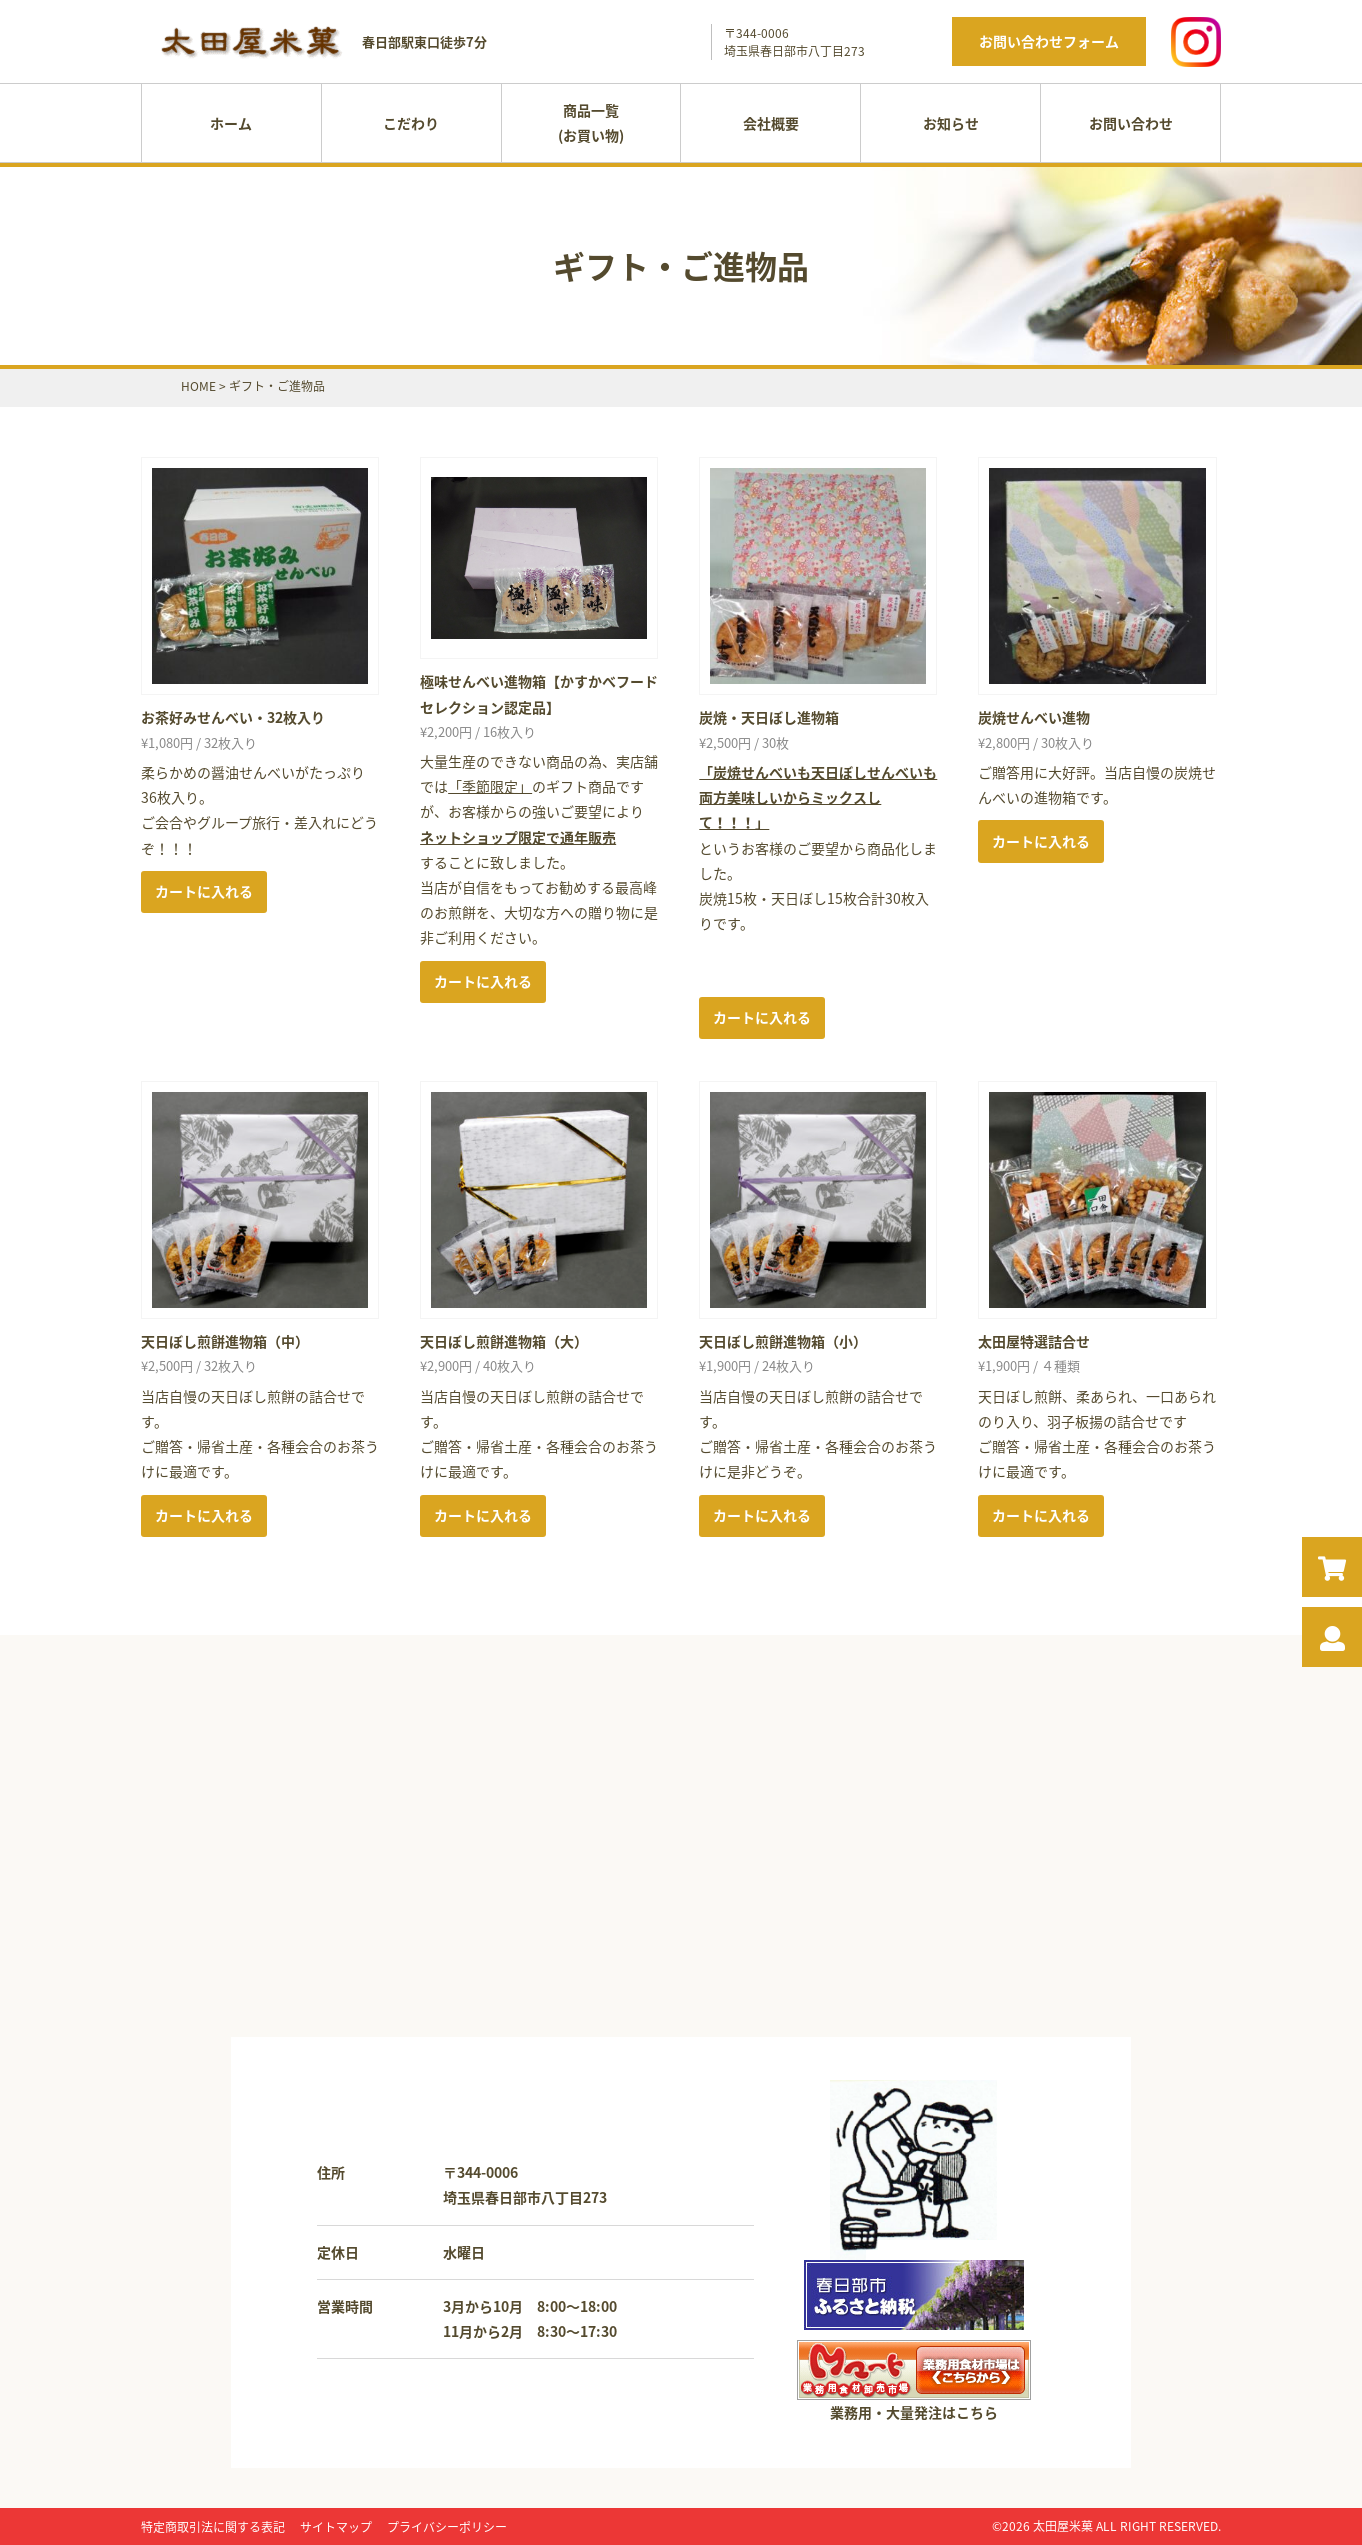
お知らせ (951, 123)
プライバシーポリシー (447, 2527)
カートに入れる (204, 891)
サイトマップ (336, 2527)
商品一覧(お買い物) (591, 122)
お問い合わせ (1131, 123)
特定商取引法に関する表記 (213, 2527)
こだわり (411, 123)
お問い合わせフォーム (1049, 41)
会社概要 (771, 123)
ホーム (231, 123)
